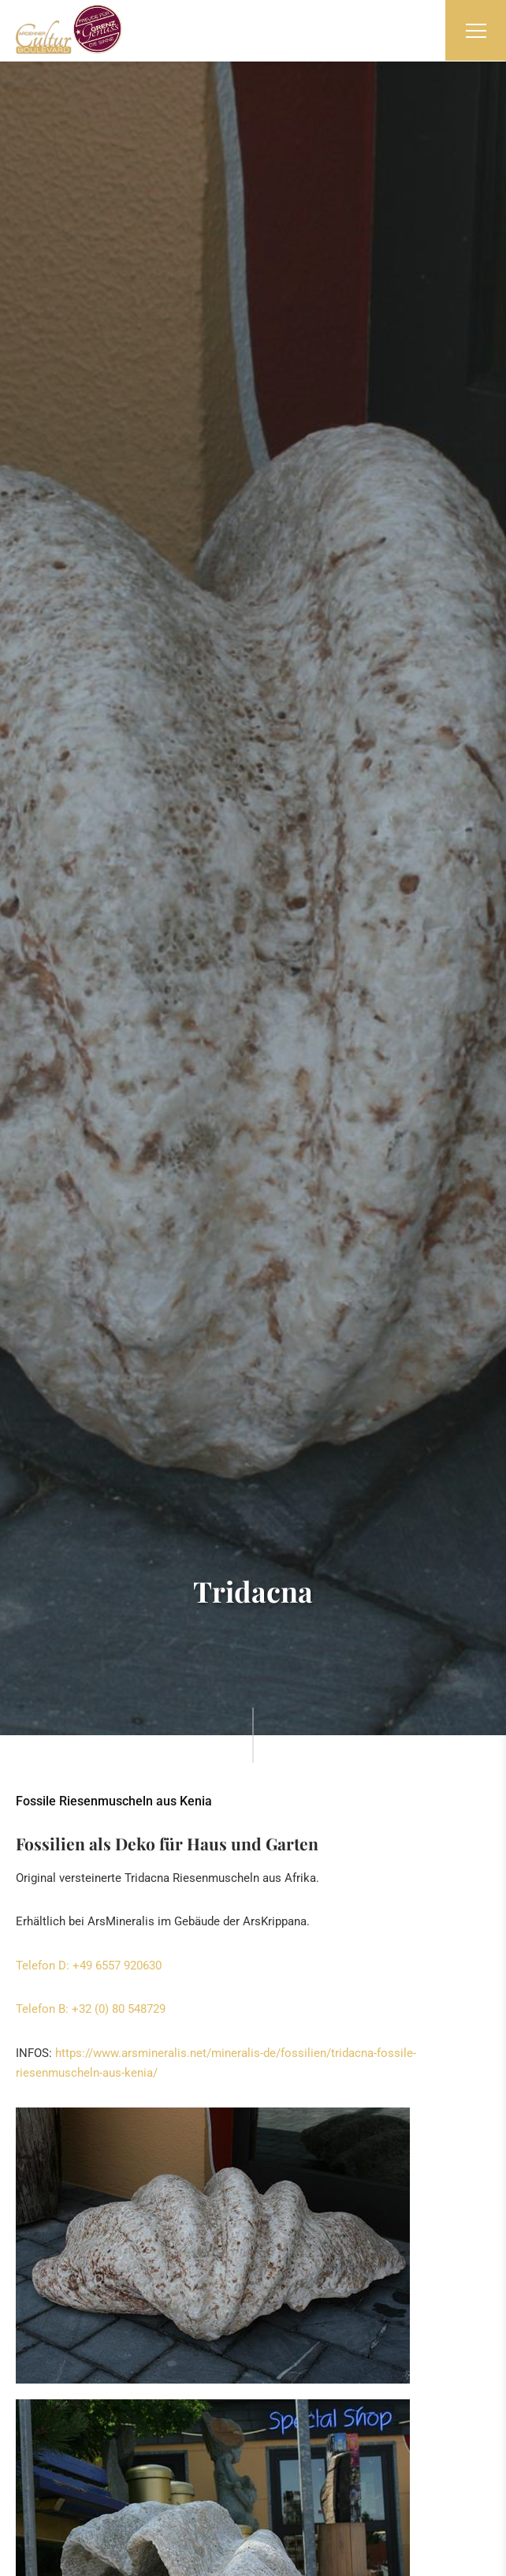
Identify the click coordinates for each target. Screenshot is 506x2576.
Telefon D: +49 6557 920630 (89, 1965)
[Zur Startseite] (69, 29)
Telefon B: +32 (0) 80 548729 (91, 2009)
